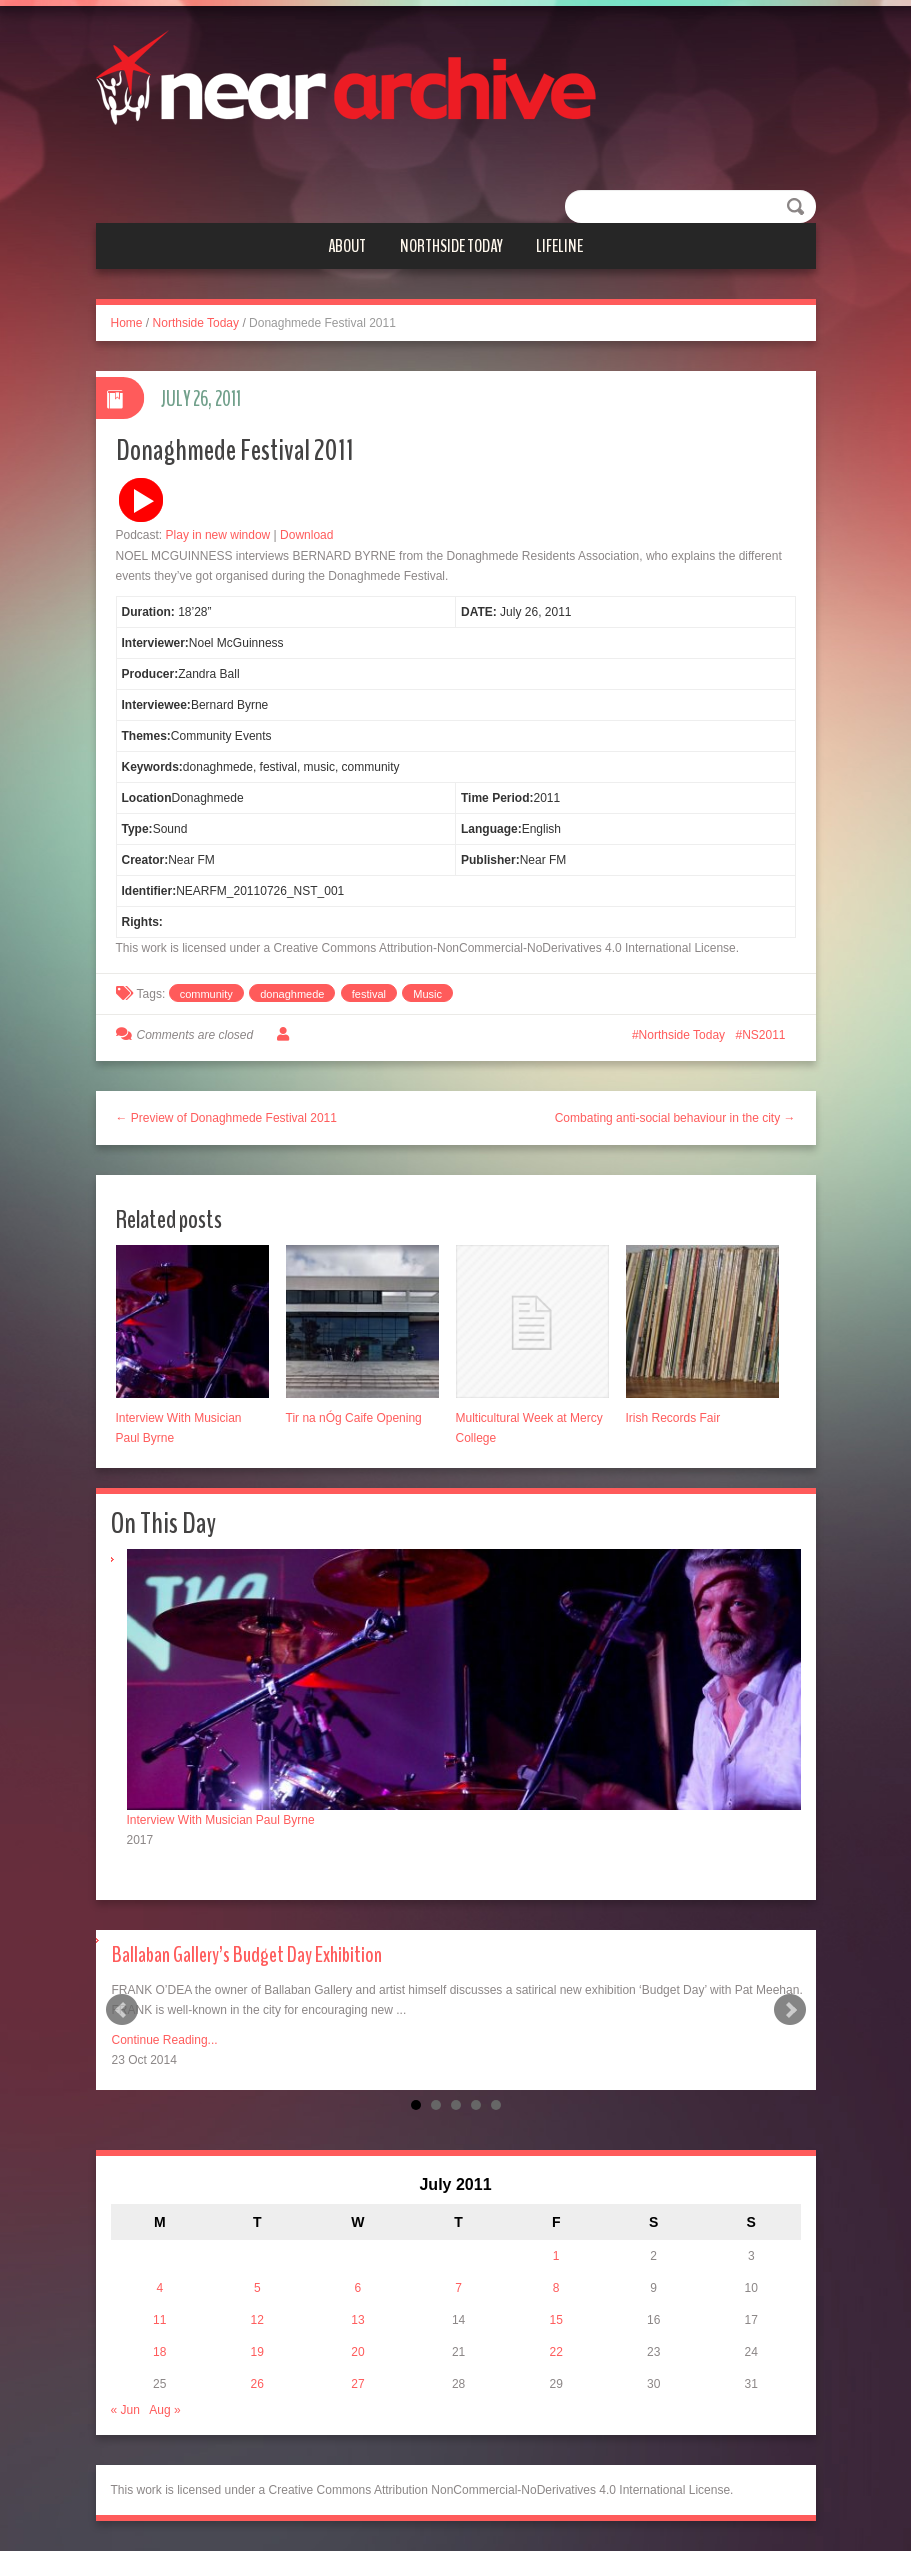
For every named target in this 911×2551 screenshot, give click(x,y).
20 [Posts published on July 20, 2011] (357, 2352)
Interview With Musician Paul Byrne (221, 1820)
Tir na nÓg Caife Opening (354, 1418)
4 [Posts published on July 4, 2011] (159, 2288)
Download (306, 535)
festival (369, 994)
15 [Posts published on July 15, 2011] (555, 2320)
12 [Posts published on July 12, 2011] (257, 2320)
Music (427, 994)
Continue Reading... (165, 2040)
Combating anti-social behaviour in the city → (675, 1118)
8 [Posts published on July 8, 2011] (556, 2288)
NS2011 (763, 1035)
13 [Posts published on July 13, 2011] (357, 2320)
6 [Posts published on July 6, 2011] (358, 2288)
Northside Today (451, 246)
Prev (122, 2010)
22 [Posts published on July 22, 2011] (555, 2352)
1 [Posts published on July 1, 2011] (556, 2256)
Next (790, 2010)
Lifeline (559, 246)
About (347, 246)
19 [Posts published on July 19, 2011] (257, 2352)
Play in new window (218, 535)
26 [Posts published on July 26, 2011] (257, 2384)
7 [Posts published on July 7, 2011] (458, 2288)
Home (127, 323)
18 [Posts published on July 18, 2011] (159, 2352)
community (206, 994)
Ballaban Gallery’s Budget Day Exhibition (247, 1955)
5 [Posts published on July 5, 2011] (257, 2288)
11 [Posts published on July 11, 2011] (159, 2320)
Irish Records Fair (673, 1418)
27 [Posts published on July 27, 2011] (357, 2384)
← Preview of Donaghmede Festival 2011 (226, 1118)
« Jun (125, 2410)
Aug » (164, 2410)
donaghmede (292, 994)
